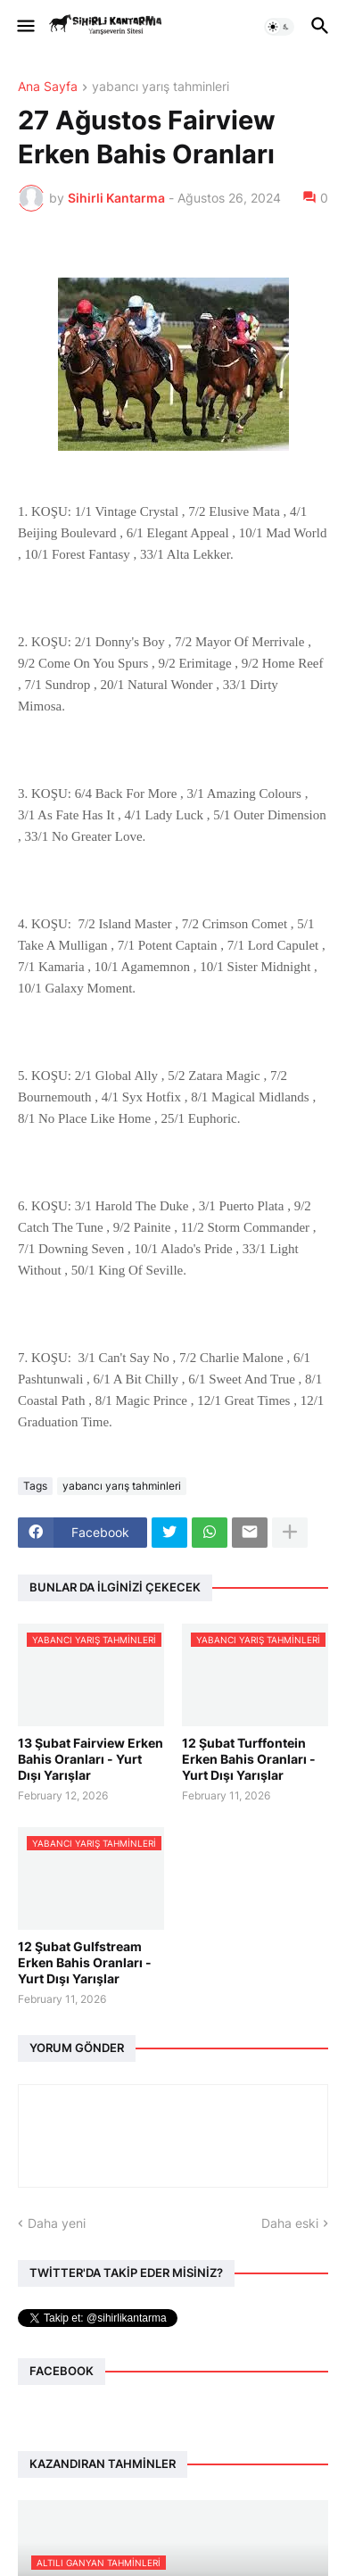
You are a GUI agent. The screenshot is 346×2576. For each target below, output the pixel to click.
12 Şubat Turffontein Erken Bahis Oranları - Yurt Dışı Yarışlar (249, 1758)
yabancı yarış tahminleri (160, 87)
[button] (24, 27)
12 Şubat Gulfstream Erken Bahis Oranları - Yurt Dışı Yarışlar (85, 1962)
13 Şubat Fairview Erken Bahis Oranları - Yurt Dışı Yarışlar (90, 1758)
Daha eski (289, 2223)
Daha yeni (57, 2223)
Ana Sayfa (48, 87)
